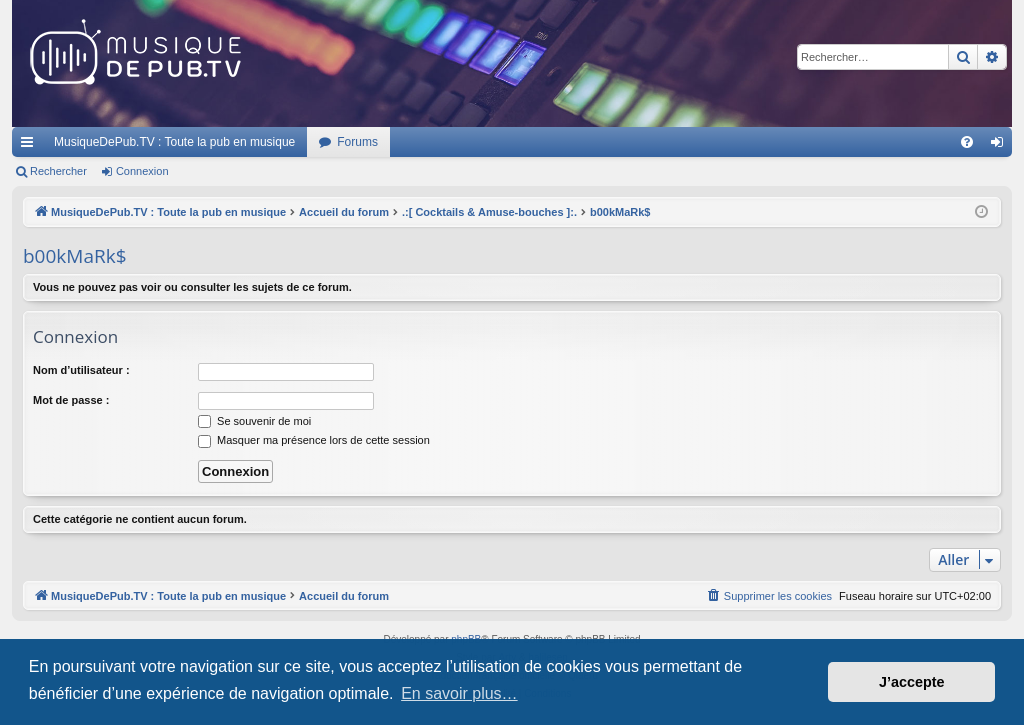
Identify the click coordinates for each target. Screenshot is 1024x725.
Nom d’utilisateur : (81, 370)
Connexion (142, 171)
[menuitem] (967, 142)
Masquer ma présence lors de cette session (314, 440)
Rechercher (58, 171)
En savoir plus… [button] (459, 693)
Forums (357, 142)
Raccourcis (31, 146)
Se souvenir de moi (254, 421)
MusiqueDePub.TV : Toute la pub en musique (174, 142)
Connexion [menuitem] (1001, 146)
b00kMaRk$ (75, 256)
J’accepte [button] (912, 682)
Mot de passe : (71, 400)
